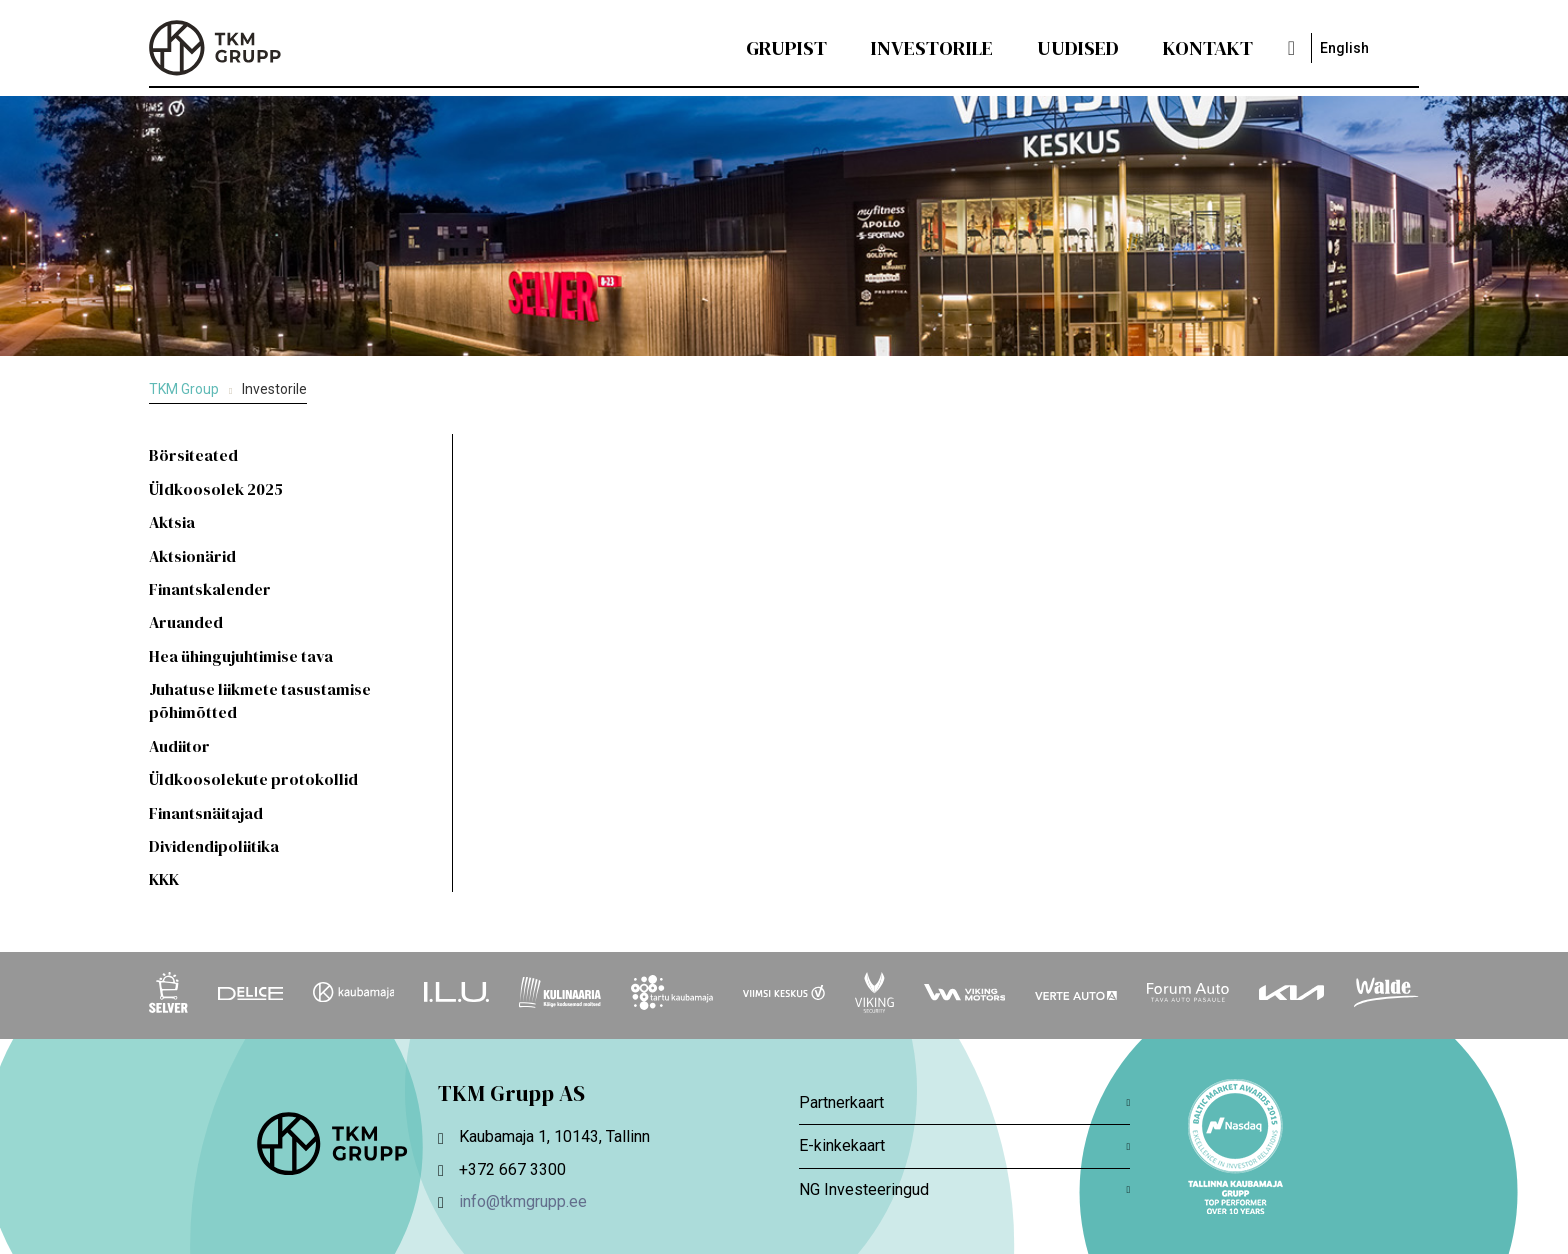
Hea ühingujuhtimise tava (241, 656)
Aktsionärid (192, 556)
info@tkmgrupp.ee (523, 1201)
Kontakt (1208, 48)
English (1344, 48)
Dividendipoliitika (214, 846)
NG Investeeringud (964, 1189)
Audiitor (179, 746)
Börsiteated (193, 455)
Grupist (786, 48)
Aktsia (172, 522)
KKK (164, 879)
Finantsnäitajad (206, 813)
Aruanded (186, 622)
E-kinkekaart (964, 1145)
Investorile (932, 48)
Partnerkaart (964, 1102)
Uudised (1078, 48)
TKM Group (184, 389)
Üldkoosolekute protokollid (253, 779)
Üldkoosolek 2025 (216, 489)
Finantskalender (210, 589)
